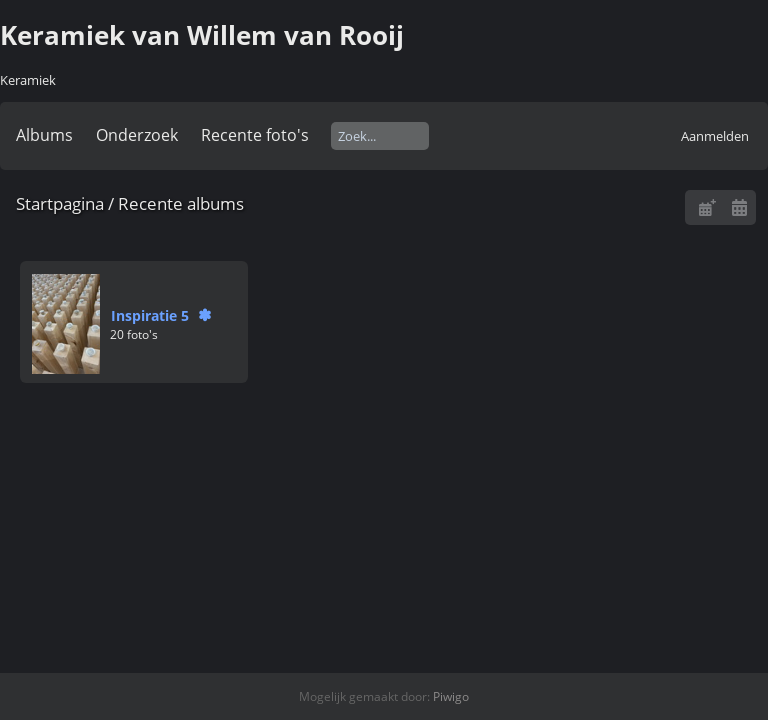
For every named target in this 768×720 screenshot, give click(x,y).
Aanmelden (715, 136)
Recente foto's (255, 135)
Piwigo (451, 696)
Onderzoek (137, 135)
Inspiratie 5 (150, 315)
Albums (44, 135)
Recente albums (181, 203)
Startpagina (60, 203)
